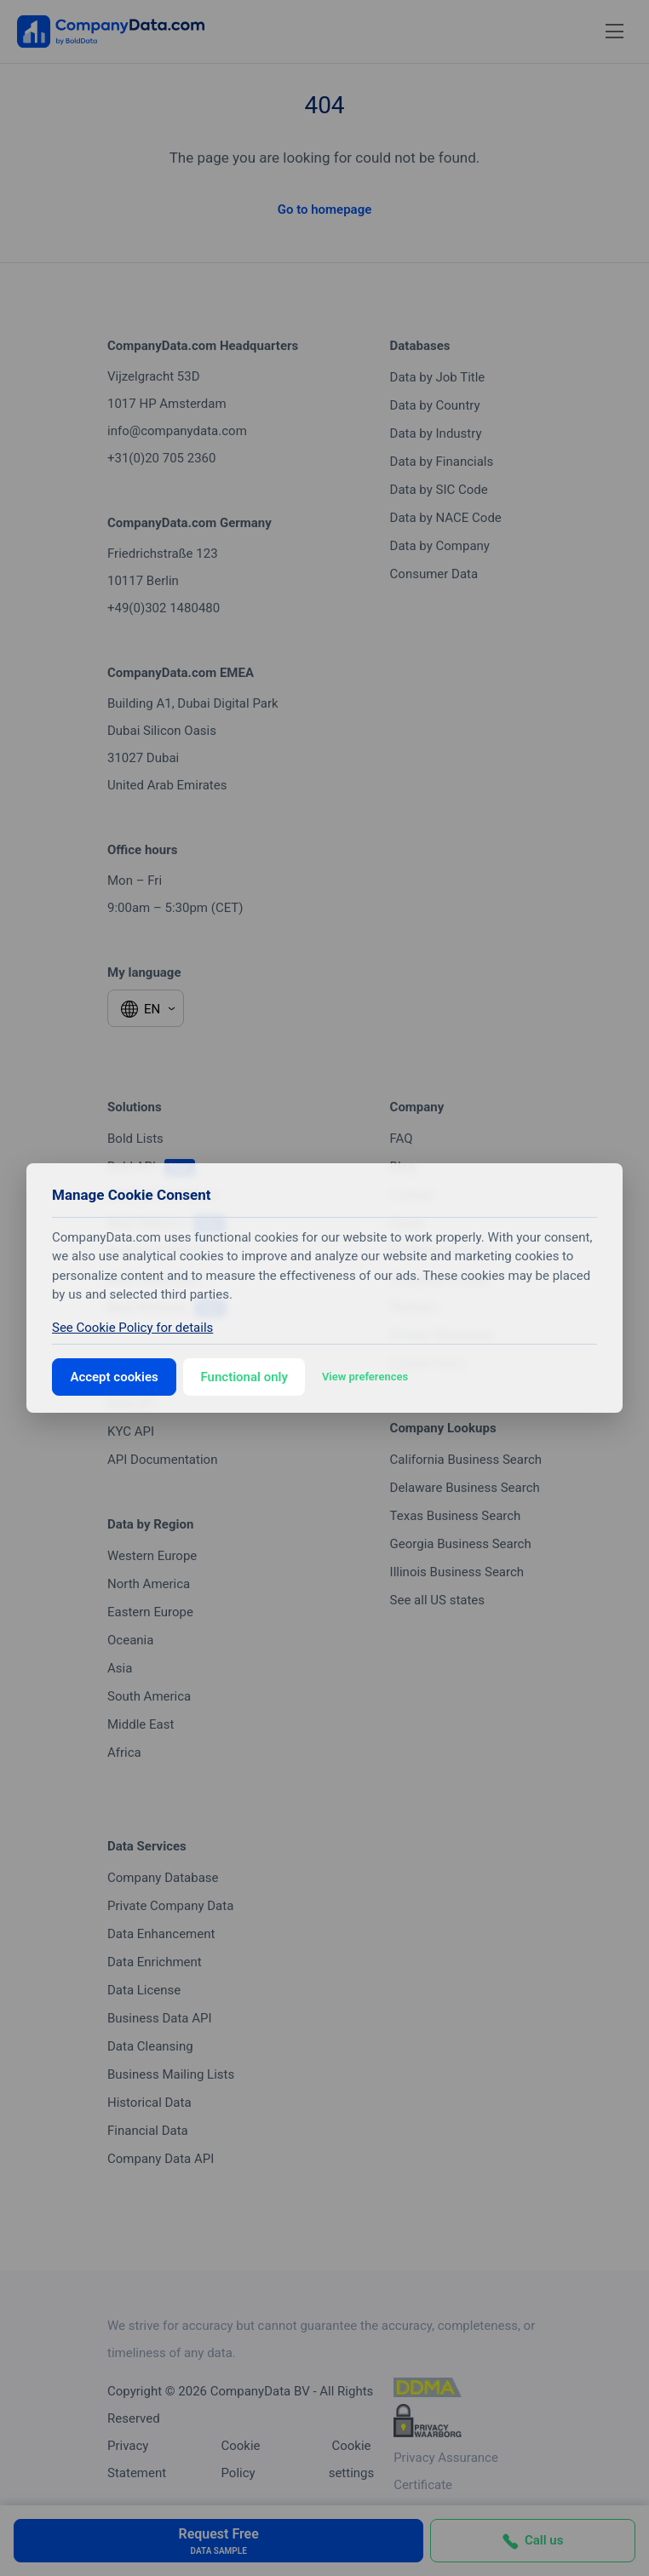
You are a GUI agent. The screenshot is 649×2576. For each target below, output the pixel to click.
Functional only (244, 1377)
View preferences (365, 1376)
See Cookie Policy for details (132, 1327)
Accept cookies (114, 1377)
